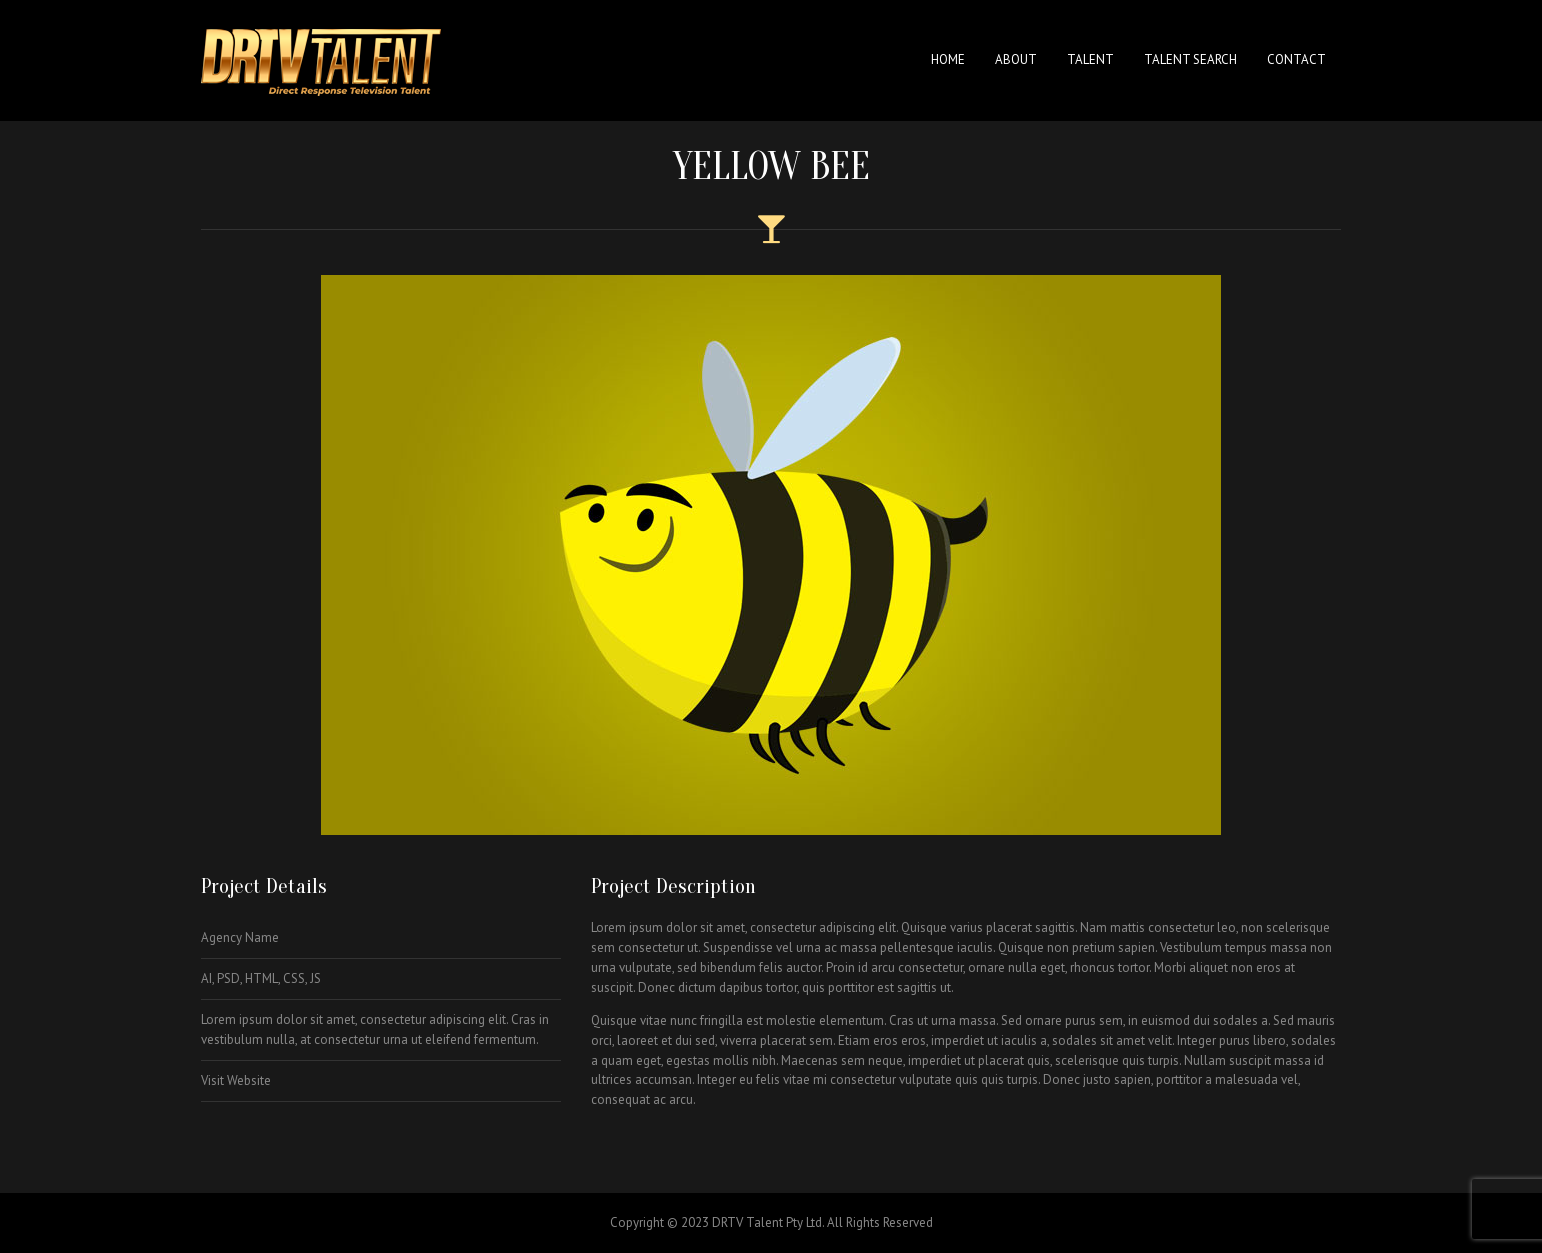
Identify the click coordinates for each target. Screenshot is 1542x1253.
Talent (1090, 59)
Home (948, 59)
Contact (1296, 59)
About (1016, 59)
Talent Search (1190, 59)
